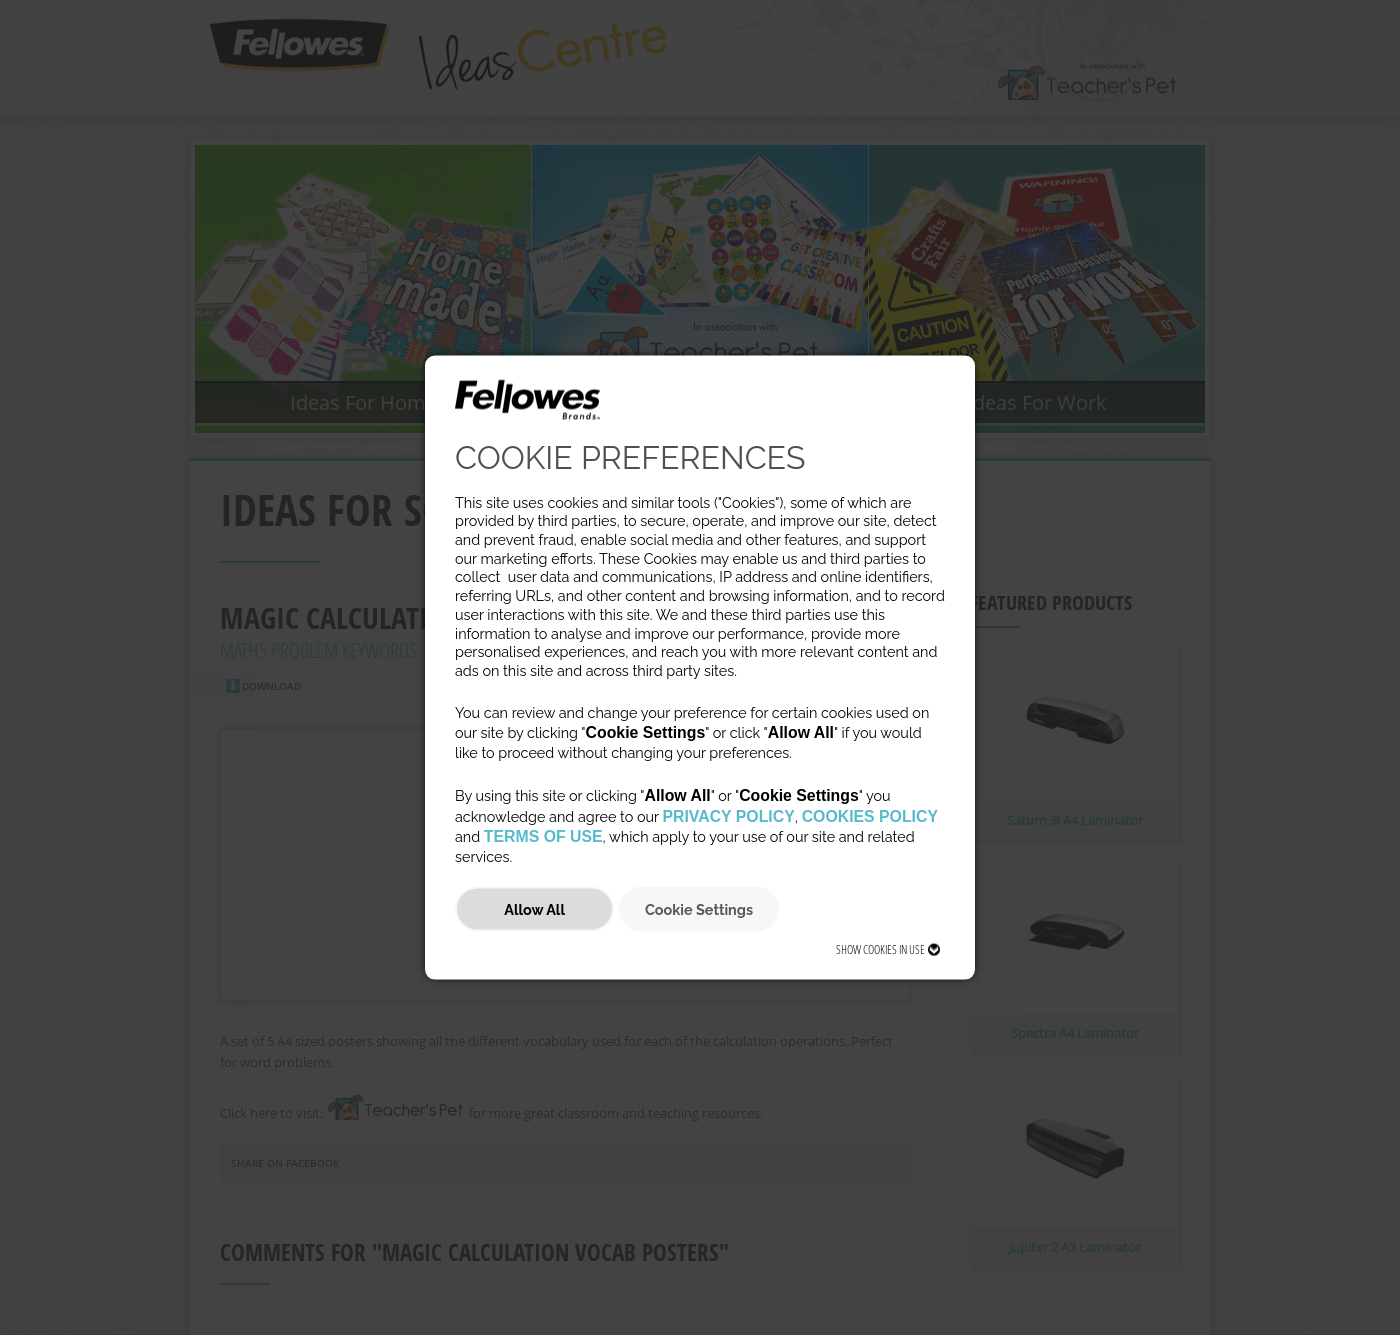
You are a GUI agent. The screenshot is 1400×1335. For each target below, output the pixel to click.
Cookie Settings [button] (699, 908)
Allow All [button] (534, 908)
